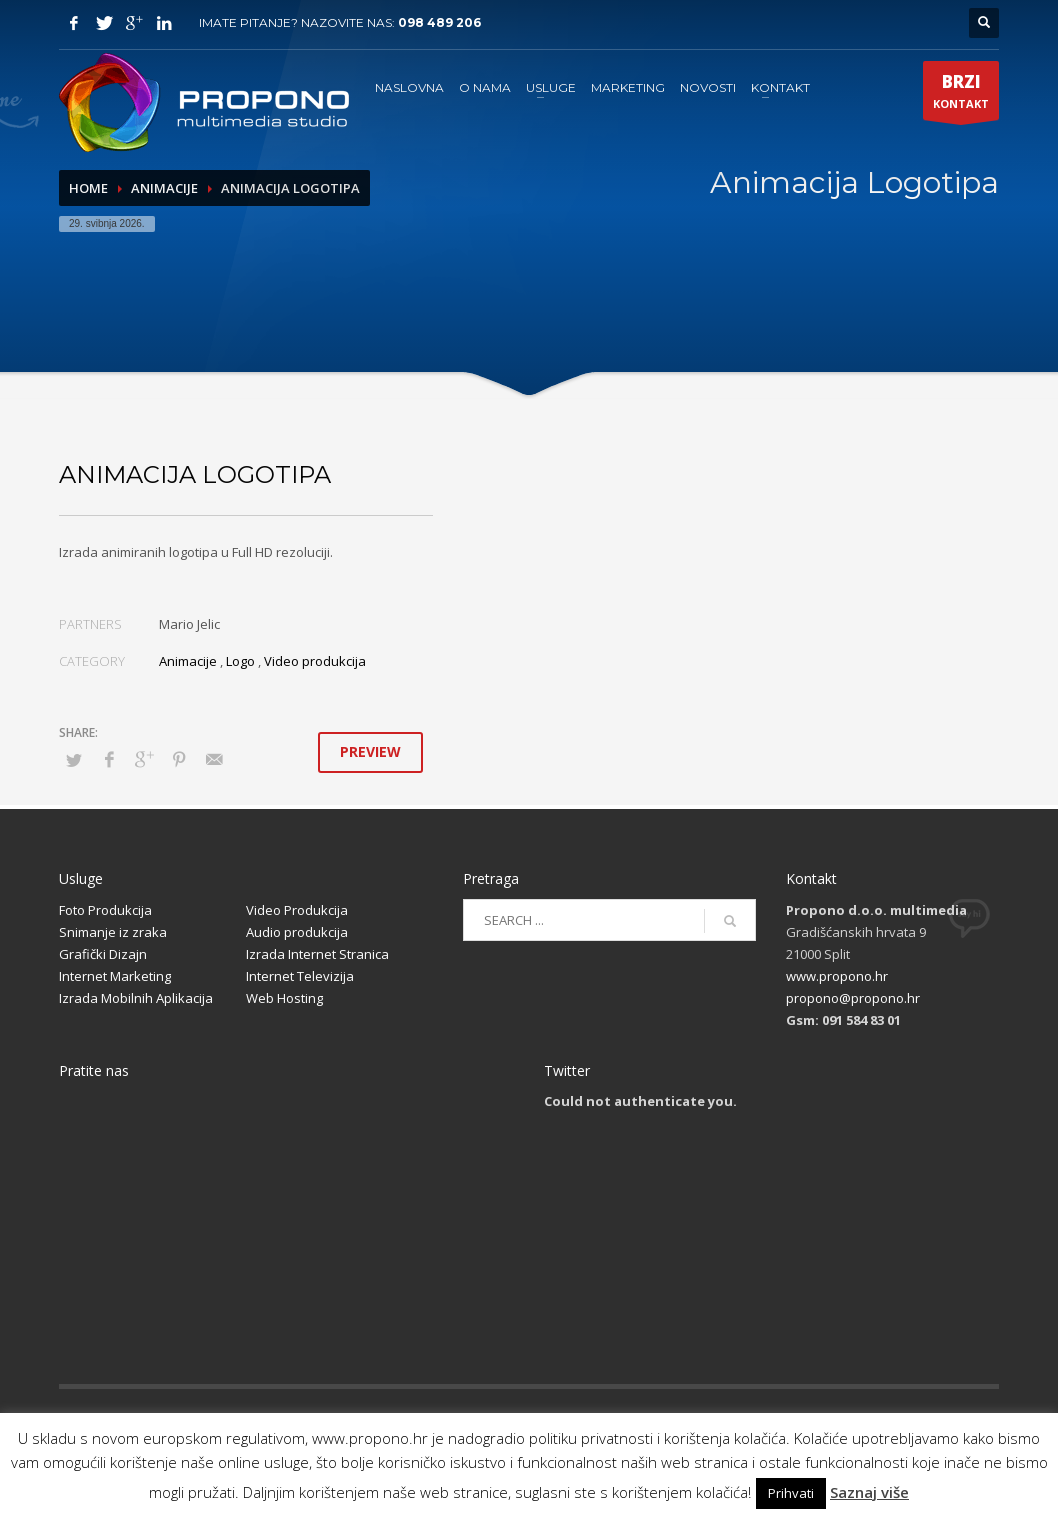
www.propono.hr (837, 976)
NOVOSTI (708, 87)
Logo (240, 661)
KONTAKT (780, 87)
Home (88, 188)
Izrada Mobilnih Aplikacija (136, 998)
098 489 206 (439, 22)
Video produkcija (315, 661)
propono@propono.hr (853, 998)
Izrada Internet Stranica (317, 954)
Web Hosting (284, 998)
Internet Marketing (115, 976)
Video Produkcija (297, 910)
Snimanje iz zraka (113, 932)
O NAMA (485, 87)
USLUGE (551, 87)
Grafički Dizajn (103, 954)
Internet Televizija (300, 976)
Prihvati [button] (791, 1493)
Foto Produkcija (105, 910)
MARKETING (628, 87)
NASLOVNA (409, 87)
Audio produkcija (297, 932)
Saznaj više (869, 1492)
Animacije (164, 188)
